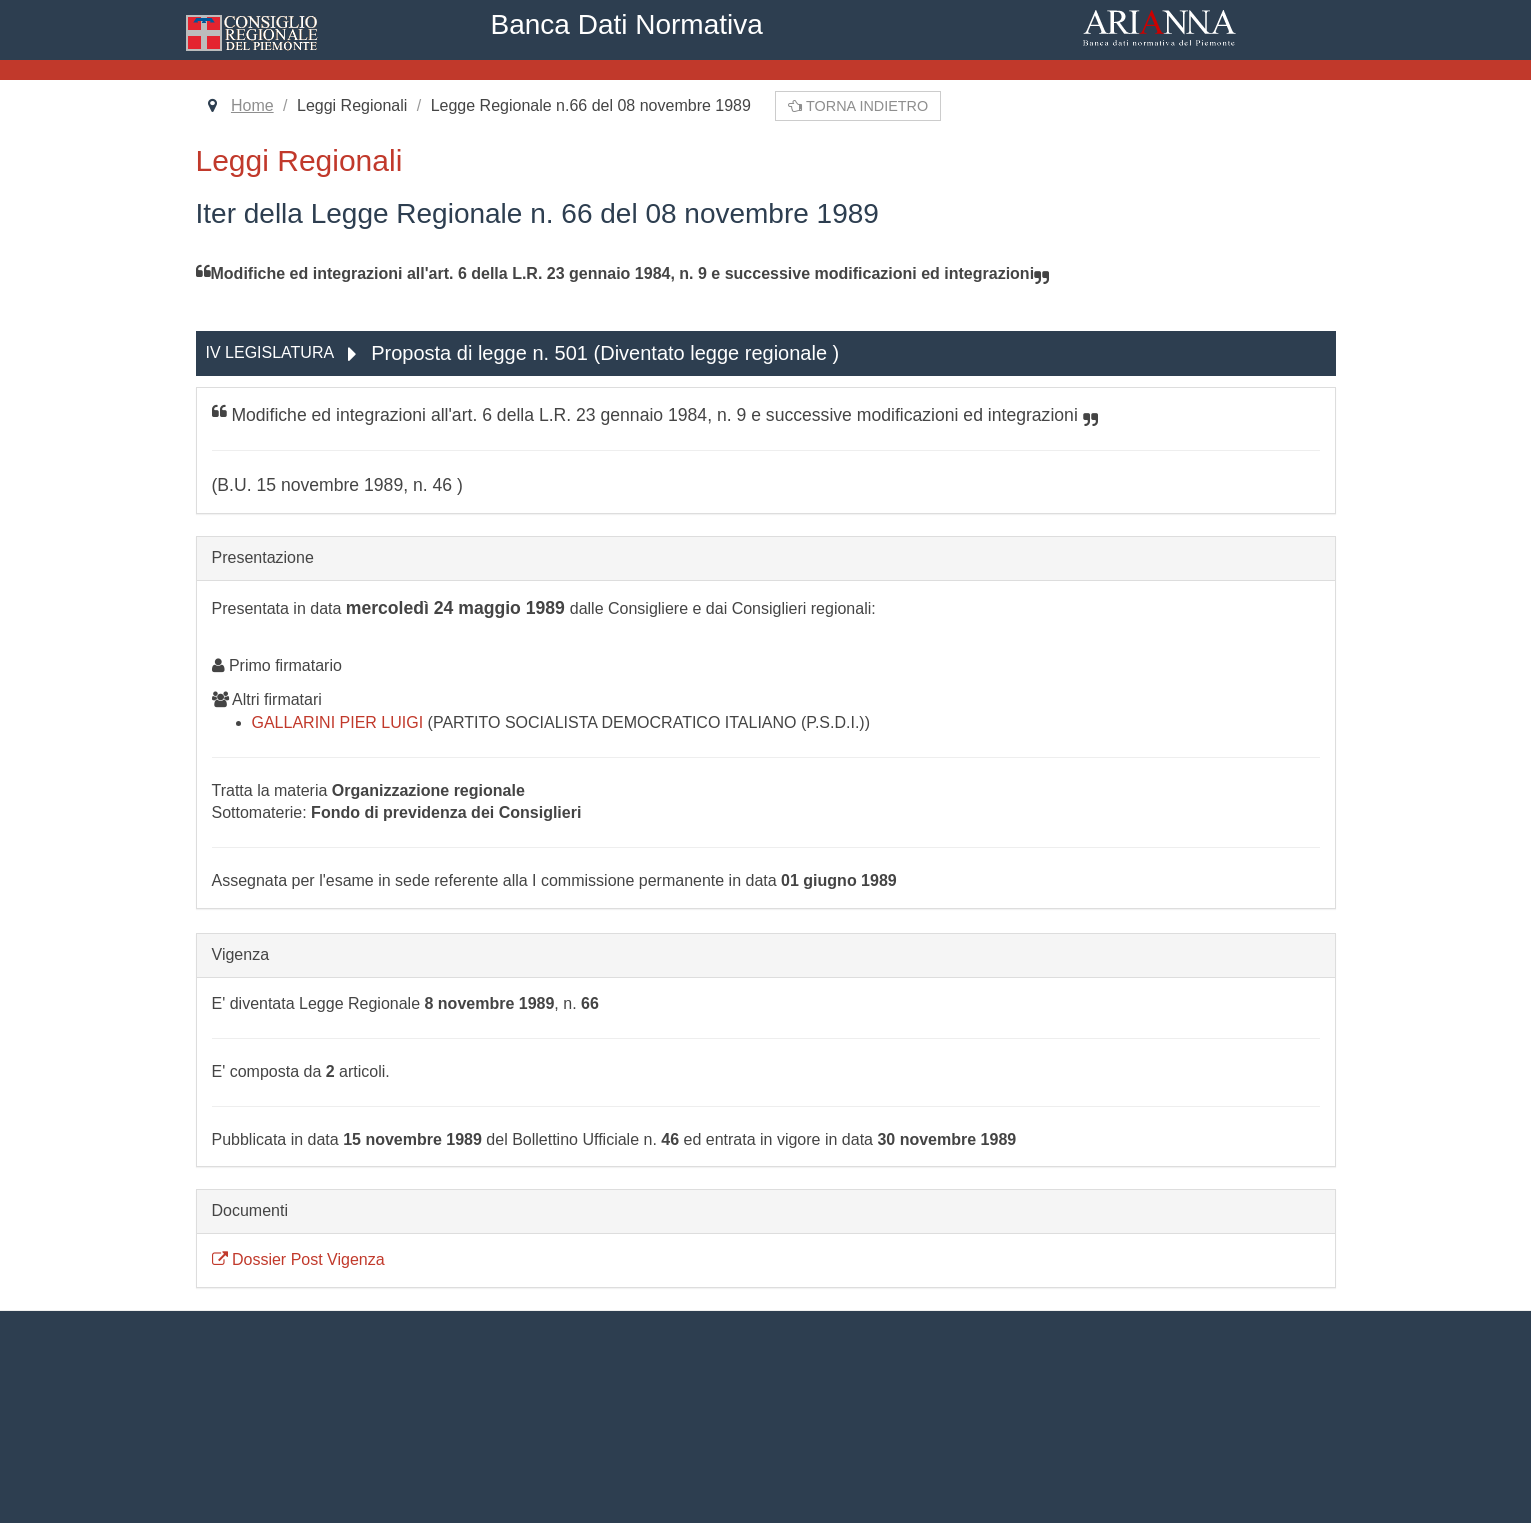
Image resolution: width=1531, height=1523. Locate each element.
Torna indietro (858, 106)
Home (252, 105)
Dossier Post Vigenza (298, 1259)
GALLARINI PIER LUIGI (340, 722)
